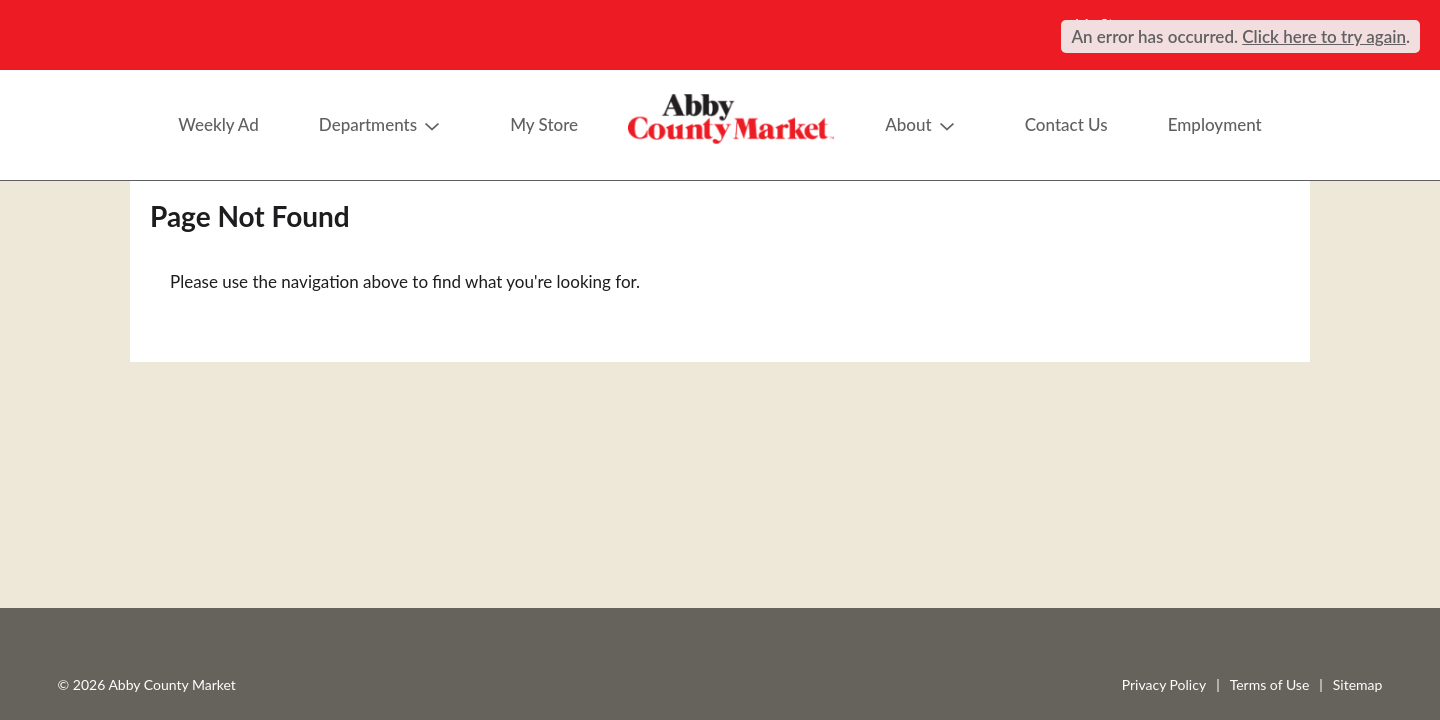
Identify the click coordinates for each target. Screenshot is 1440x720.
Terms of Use (1270, 684)
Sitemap (1358, 684)
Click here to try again (1324, 36)
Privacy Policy (1164, 684)
